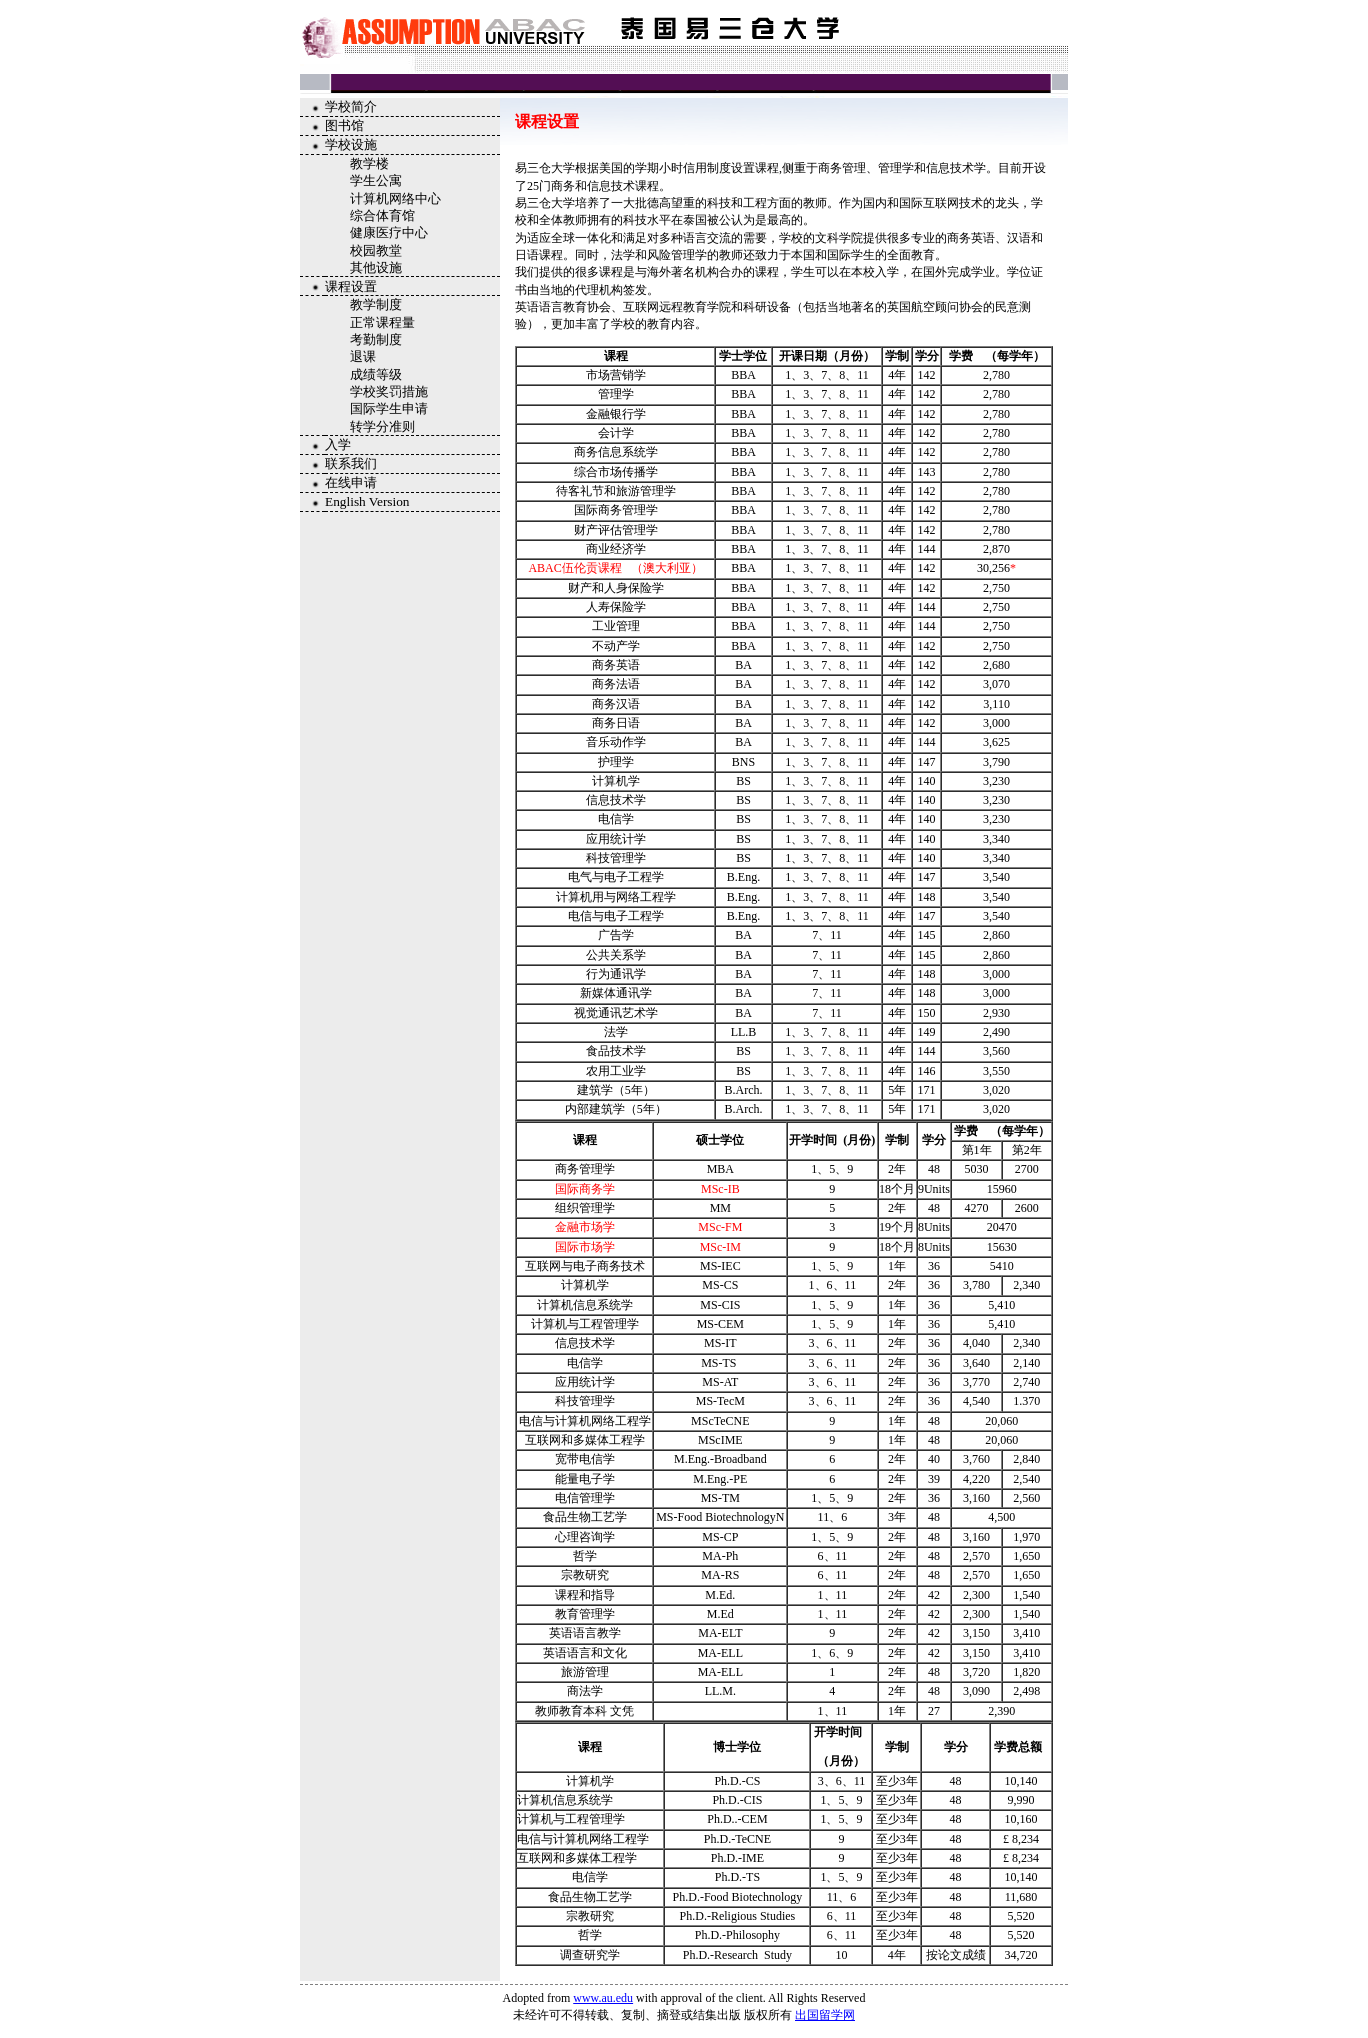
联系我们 (351, 463)
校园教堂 (376, 250)
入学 (338, 444)
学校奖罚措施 (389, 391)
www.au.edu (603, 1998)
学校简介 (351, 106)
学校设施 (351, 144)
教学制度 (376, 304)
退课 (363, 356)
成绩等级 (376, 374)
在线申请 (351, 482)
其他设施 (376, 267)
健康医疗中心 (389, 232)
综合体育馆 (382, 215)
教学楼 (369, 163)
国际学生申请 (389, 408)
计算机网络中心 (395, 198)
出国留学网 (825, 2015)
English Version (367, 501)
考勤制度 (376, 339)
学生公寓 (376, 180)
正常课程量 (382, 322)
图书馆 (344, 125)
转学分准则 (382, 426)
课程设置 (351, 286)
